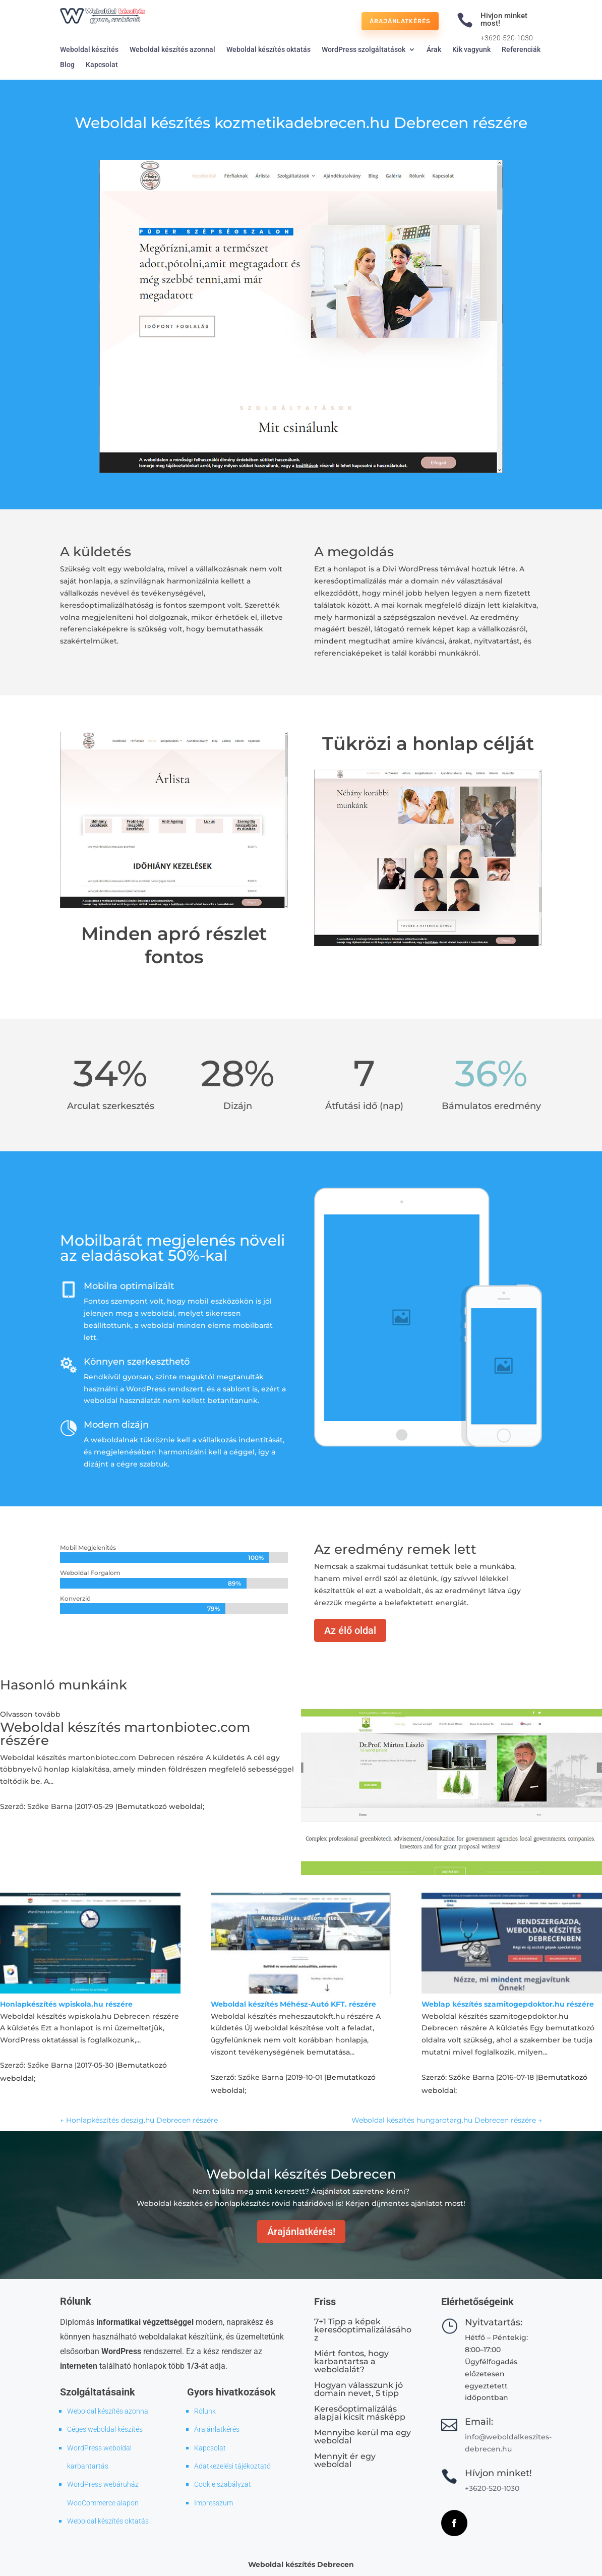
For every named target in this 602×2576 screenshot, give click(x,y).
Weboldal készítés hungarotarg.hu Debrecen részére (446, 2120)
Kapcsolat (102, 65)
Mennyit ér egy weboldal (345, 2460)
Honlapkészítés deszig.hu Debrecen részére (139, 2120)
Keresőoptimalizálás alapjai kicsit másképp (359, 2413)
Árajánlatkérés (400, 21)
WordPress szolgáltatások (363, 49)
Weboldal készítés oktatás (268, 49)
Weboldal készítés (89, 49)
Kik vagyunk (471, 49)
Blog (67, 65)
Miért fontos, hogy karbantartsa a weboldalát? (351, 2361)
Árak (434, 49)
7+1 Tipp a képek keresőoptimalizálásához (362, 2330)
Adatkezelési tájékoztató (232, 2466)
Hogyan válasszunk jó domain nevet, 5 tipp (358, 2389)
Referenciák (521, 49)
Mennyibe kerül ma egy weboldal (362, 2436)
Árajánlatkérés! (301, 2232)
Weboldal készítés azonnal (172, 49)
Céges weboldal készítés (105, 2429)
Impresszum (213, 2503)
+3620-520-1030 (506, 38)
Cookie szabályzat (222, 2484)
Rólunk (205, 2411)
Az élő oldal (350, 1630)
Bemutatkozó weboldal (160, 1806)
